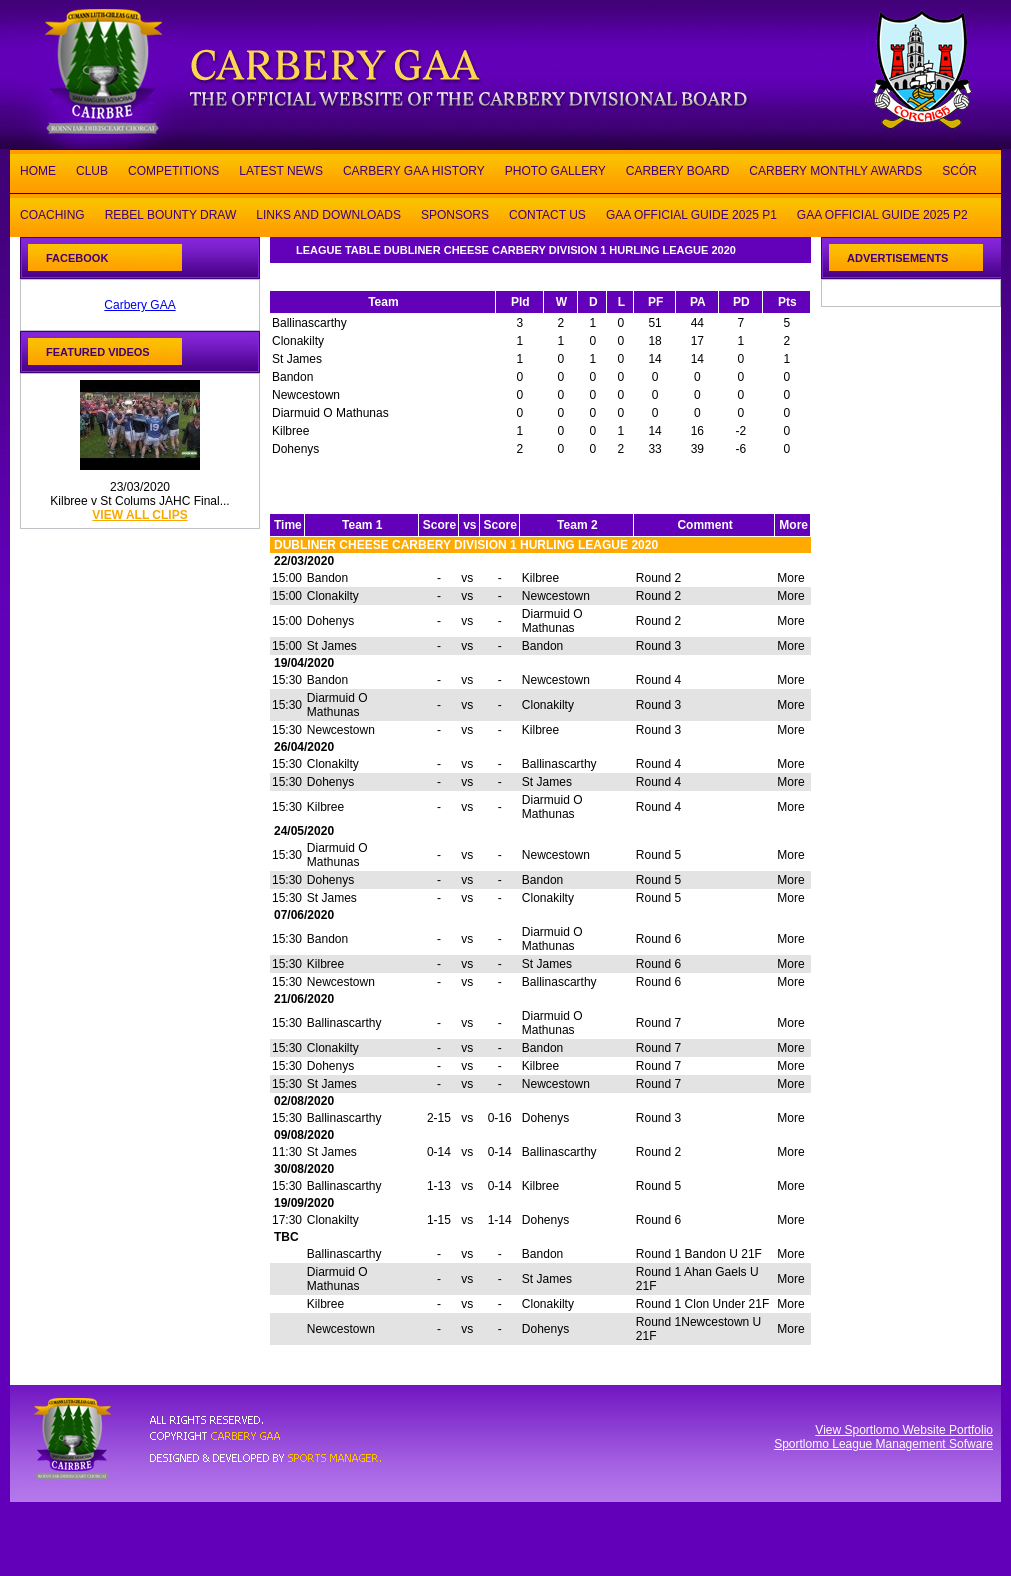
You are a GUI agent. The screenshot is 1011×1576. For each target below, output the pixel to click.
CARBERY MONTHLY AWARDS (835, 169)
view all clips (139, 515)
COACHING (52, 213)
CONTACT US (547, 213)
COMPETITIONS (173, 169)
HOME (38, 169)
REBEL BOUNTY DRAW (171, 213)
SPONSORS (455, 213)
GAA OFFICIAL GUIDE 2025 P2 (882, 213)
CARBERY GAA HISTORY (414, 169)
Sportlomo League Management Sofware (883, 1444)
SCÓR (959, 169)
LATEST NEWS (281, 169)
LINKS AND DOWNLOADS (328, 213)
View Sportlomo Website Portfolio (904, 1430)
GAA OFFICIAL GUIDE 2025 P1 (691, 213)
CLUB (92, 169)
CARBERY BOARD (678, 169)
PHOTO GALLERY (555, 169)
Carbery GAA (139, 305)
